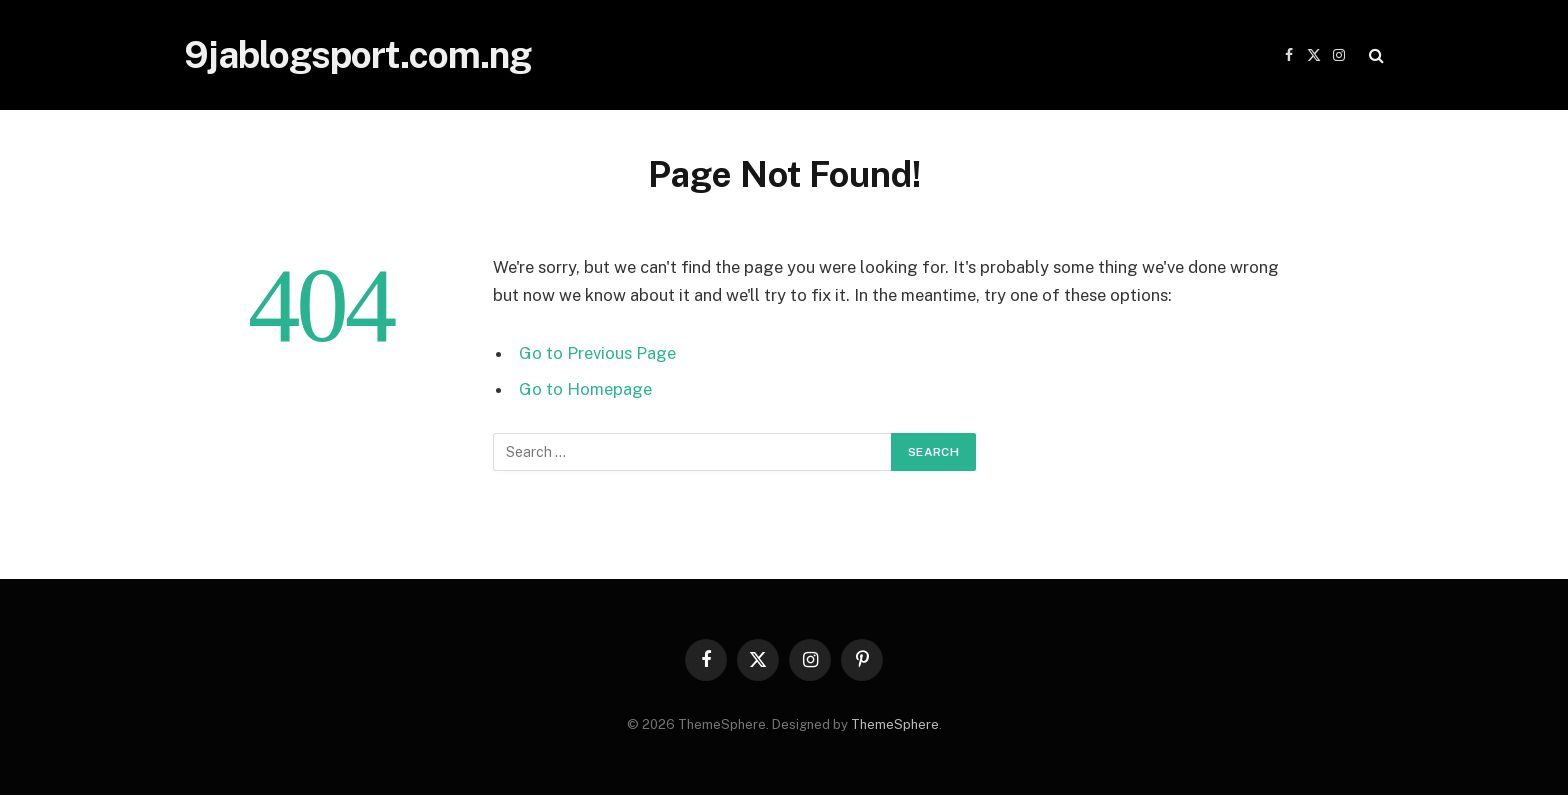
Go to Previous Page (597, 353)
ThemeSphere (895, 724)
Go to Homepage (585, 389)
